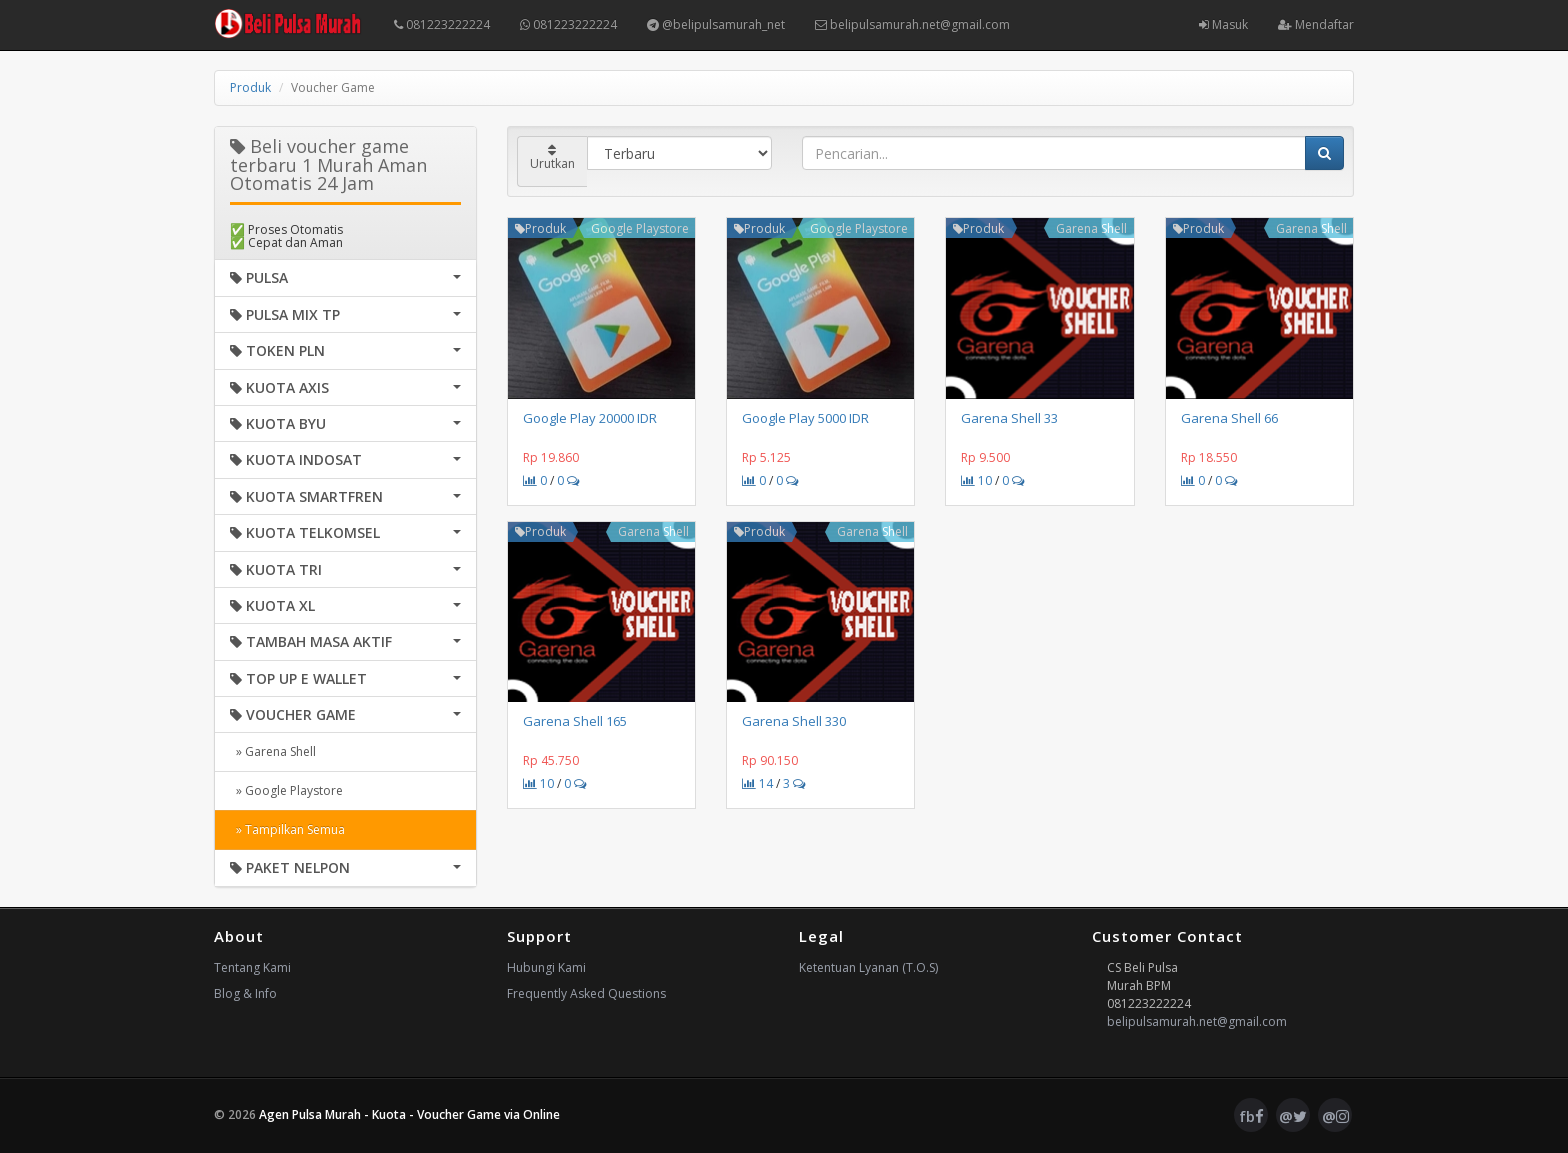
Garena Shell (1091, 228)
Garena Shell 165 (575, 721)
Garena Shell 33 (1009, 418)
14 (757, 783)
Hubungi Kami (546, 967)
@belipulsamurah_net (716, 24)
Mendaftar (1316, 24)
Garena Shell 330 (794, 721)
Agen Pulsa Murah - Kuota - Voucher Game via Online (409, 1114)
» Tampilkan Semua (287, 829)
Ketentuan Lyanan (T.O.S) (868, 967)
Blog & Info (245, 993)
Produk (250, 87)
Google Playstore (640, 228)
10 (976, 480)
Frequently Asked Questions (586, 993)
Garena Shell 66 (1229, 418)
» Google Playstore (286, 790)
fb (1251, 1116)
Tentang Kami (252, 967)
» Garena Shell (273, 751)
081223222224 (442, 24)
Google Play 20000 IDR (590, 418)
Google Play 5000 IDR (805, 418)
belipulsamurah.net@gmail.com (912, 24)
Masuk (1223, 24)
